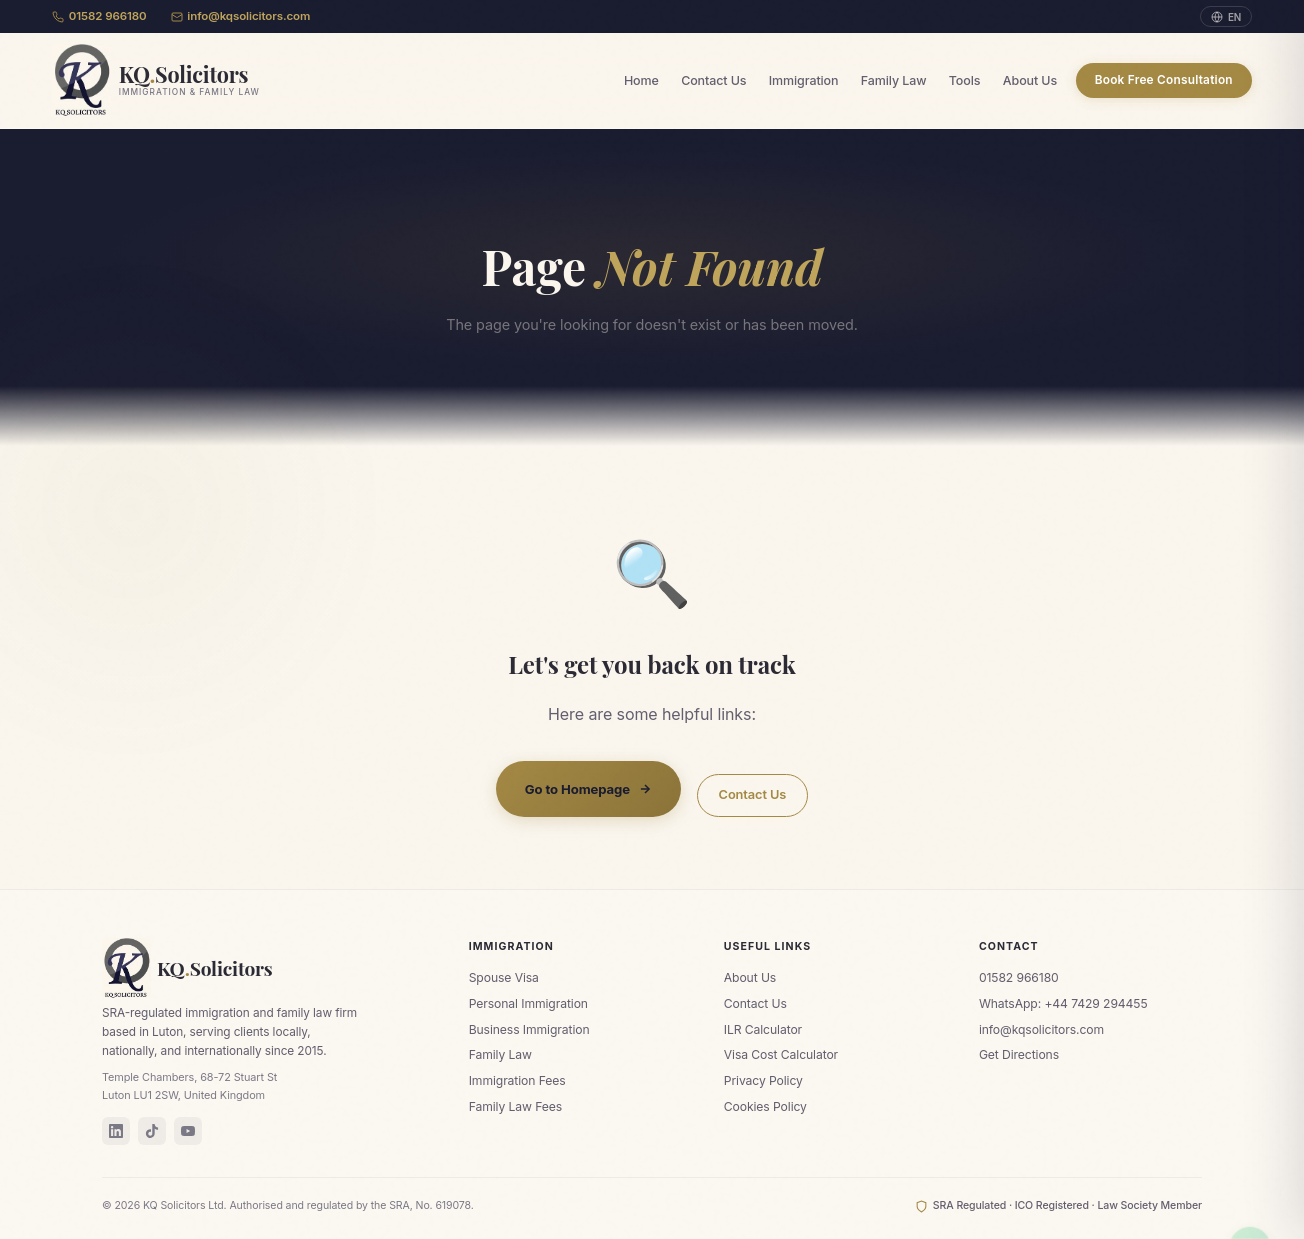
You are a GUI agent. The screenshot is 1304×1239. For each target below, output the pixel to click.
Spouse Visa (504, 977)
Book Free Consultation (1164, 80)
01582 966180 (99, 16)
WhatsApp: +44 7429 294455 (1063, 1003)
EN (1226, 17)
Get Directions (1019, 1054)
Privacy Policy (763, 1080)
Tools (965, 80)
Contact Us (713, 80)
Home (641, 80)
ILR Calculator (763, 1029)
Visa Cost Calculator (781, 1054)
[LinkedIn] (116, 1131)
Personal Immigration (528, 1003)
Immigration (804, 80)
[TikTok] (152, 1131)
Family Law (894, 80)
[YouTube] (188, 1131)
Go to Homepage (588, 789)
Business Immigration (529, 1029)
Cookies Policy (765, 1106)
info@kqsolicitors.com (241, 16)
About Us (1030, 80)
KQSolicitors (187, 968)
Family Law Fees (515, 1106)
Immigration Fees (517, 1080)
